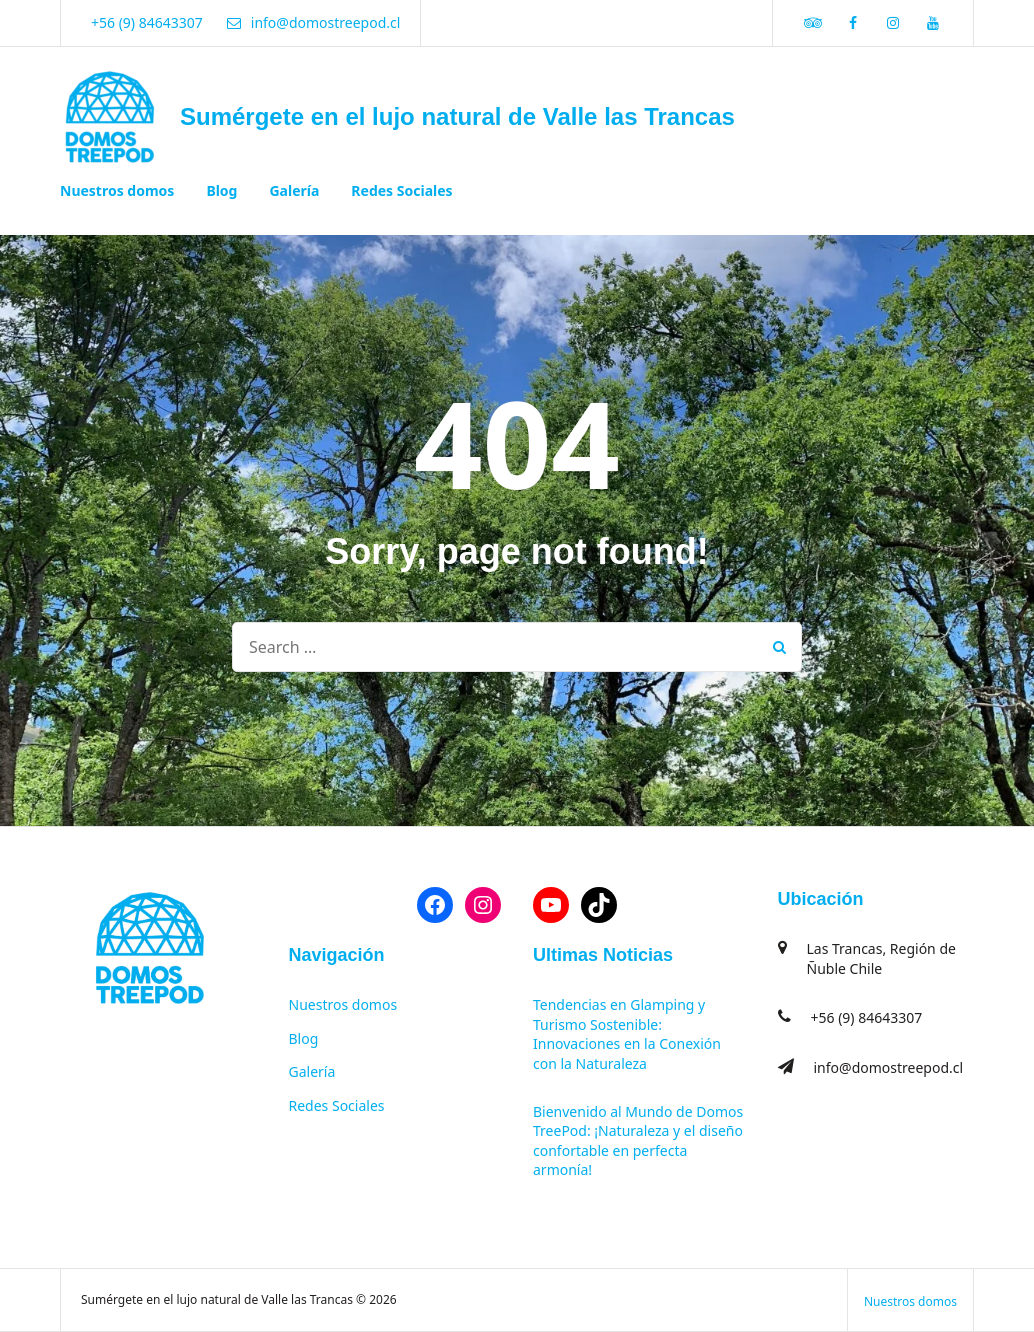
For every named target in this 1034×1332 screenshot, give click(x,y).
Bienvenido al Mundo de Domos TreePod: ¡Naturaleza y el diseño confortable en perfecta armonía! (638, 1141)
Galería (294, 190)
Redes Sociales (401, 190)
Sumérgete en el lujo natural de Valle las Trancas (457, 116)
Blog (221, 190)
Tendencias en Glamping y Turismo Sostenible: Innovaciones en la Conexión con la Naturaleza (627, 1034)
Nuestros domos (117, 190)
